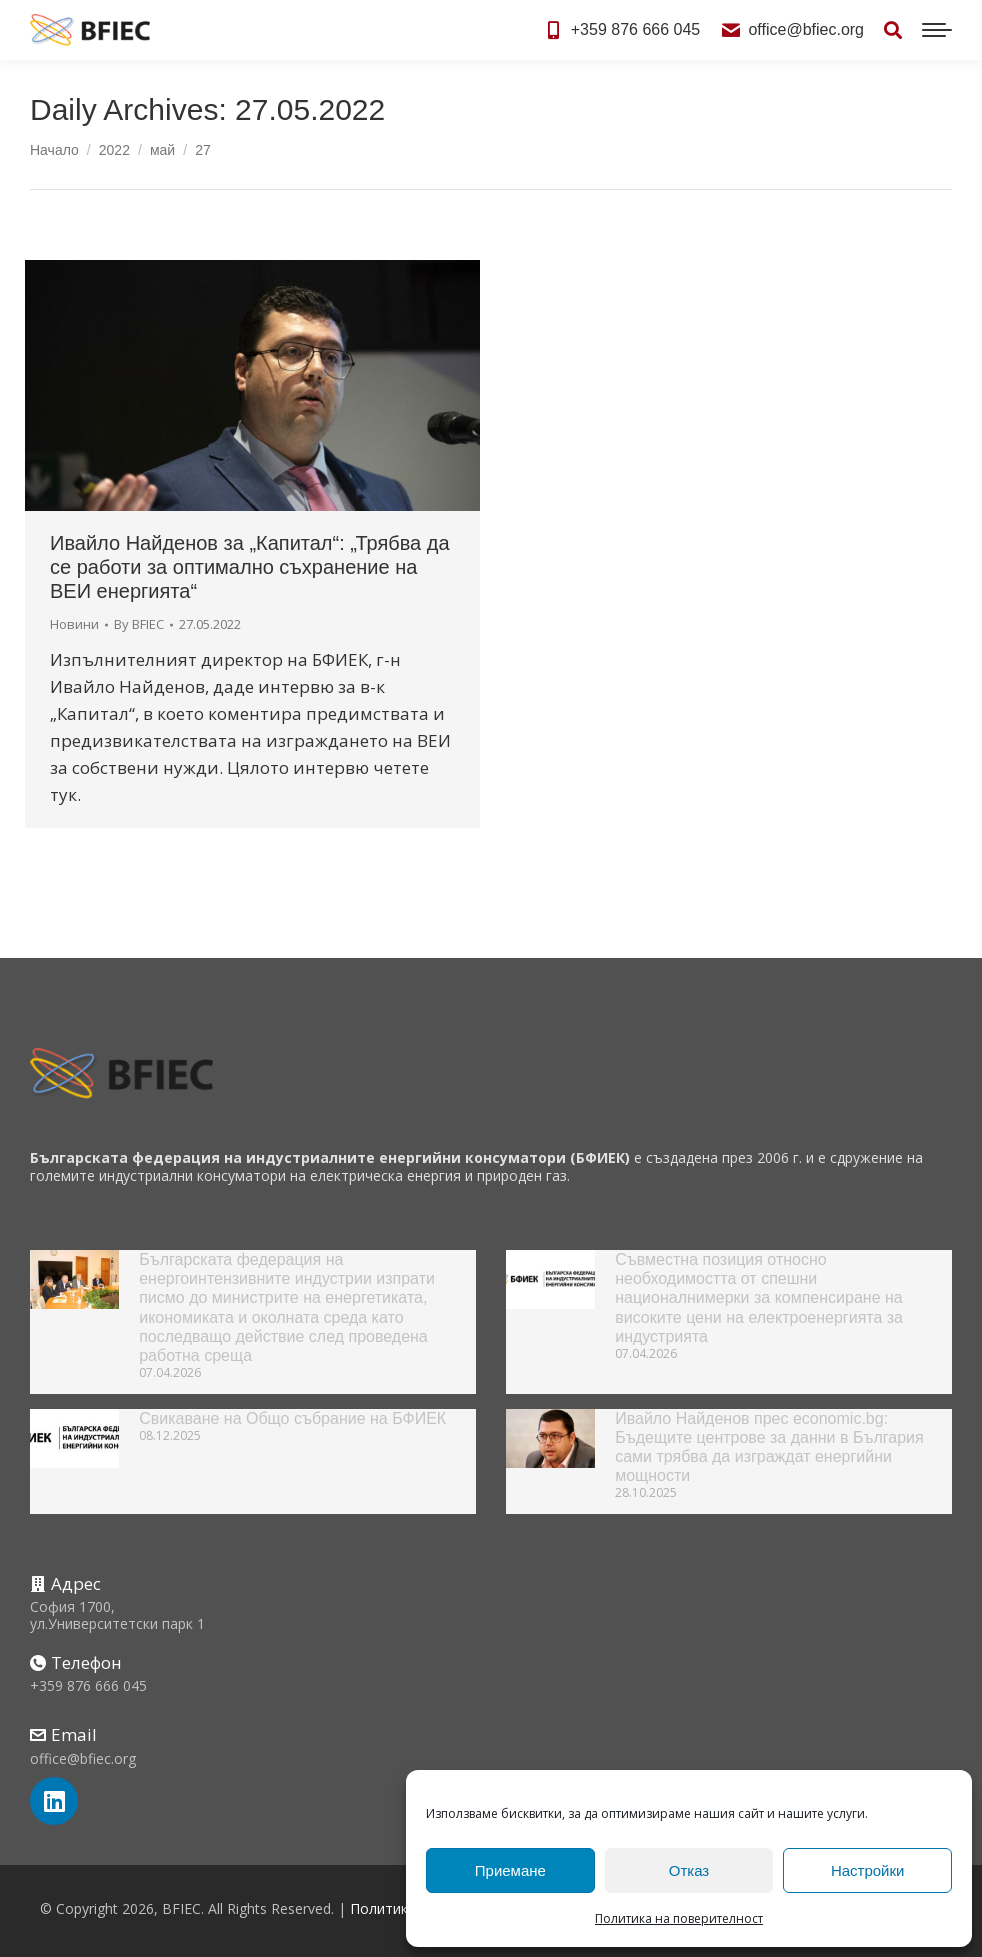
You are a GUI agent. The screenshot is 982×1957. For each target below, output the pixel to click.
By (139, 624)
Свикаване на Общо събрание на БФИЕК (292, 1418)
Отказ (689, 1870)
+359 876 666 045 (622, 30)
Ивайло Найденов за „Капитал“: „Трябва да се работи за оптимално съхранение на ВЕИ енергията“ (250, 567)
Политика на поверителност (679, 1918)
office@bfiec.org (792, 30)
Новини (74, 624)
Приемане (510, 1870)
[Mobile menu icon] (937, 30)
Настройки (868, 1870)
